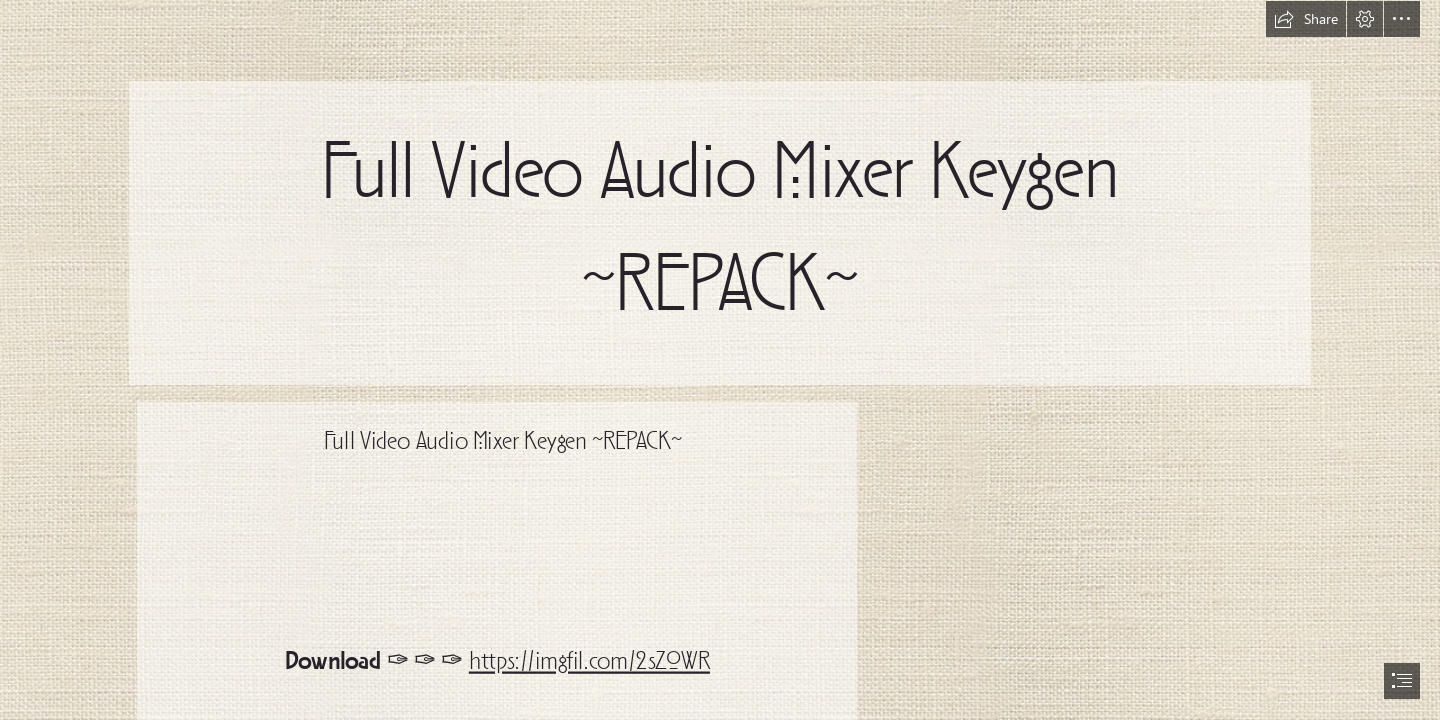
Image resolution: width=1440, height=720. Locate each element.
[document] (720, 360)
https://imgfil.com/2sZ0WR (589, 663)
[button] (1306, 19)
